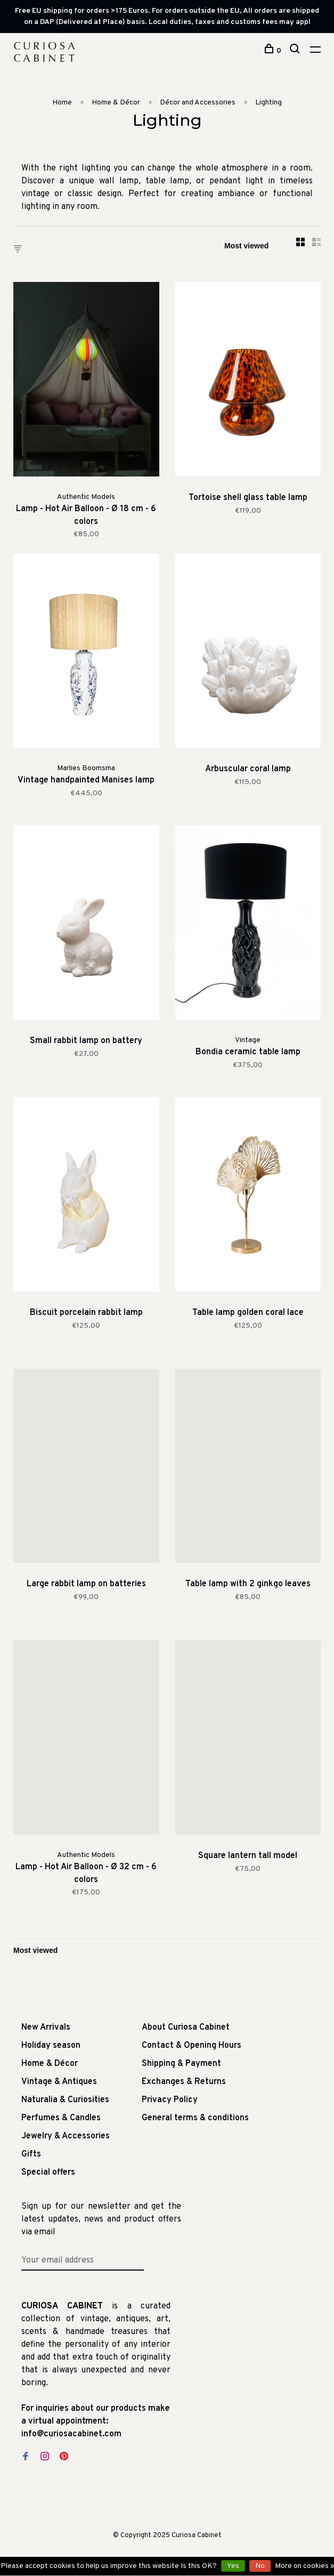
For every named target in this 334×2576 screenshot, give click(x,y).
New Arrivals (45, 2027)
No (260, 2566)
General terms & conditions (195, 2118)
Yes (233, 2566)
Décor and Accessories (197, 102)
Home (62, 102)
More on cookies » (304, 2566)
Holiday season (50, 2045)
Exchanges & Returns (184, 2082)
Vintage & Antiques (59, 2082)
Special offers (48, 2172)
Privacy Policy (170, 2100)
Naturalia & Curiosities (65, 2100)
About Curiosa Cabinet (186, 2027)
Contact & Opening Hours (191, 2045)
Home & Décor (116, 102)
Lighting (268, 102)
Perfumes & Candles (61, 2118)
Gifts (31, 2154)
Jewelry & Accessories (65, 2136)
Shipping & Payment (181, 2063)
